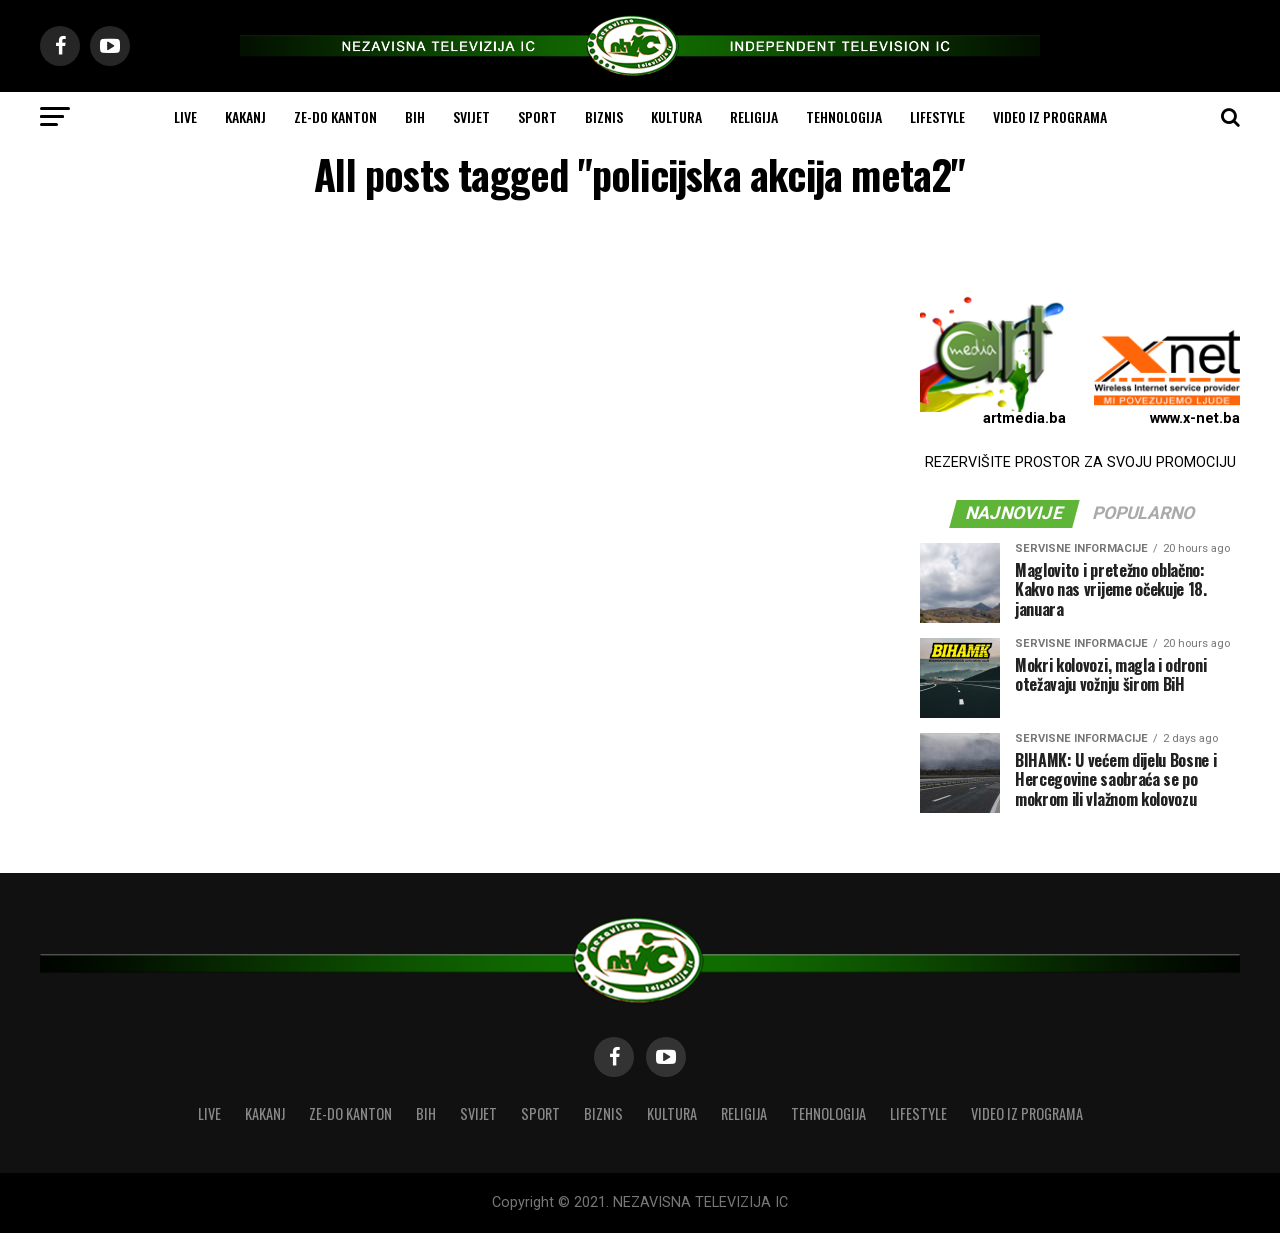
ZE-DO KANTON (335, 116)
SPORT (537, 116)
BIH (415, 116)
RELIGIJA (754, 116)
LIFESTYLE (937, 116)
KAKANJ (245, 116)
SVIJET (471, 116)
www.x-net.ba (1195, 418)
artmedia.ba (1024, 418)
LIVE (185, 116)
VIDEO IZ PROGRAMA (1050, 116)
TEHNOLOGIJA (844, 116)
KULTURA (676, 116)
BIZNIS (604, 116)
